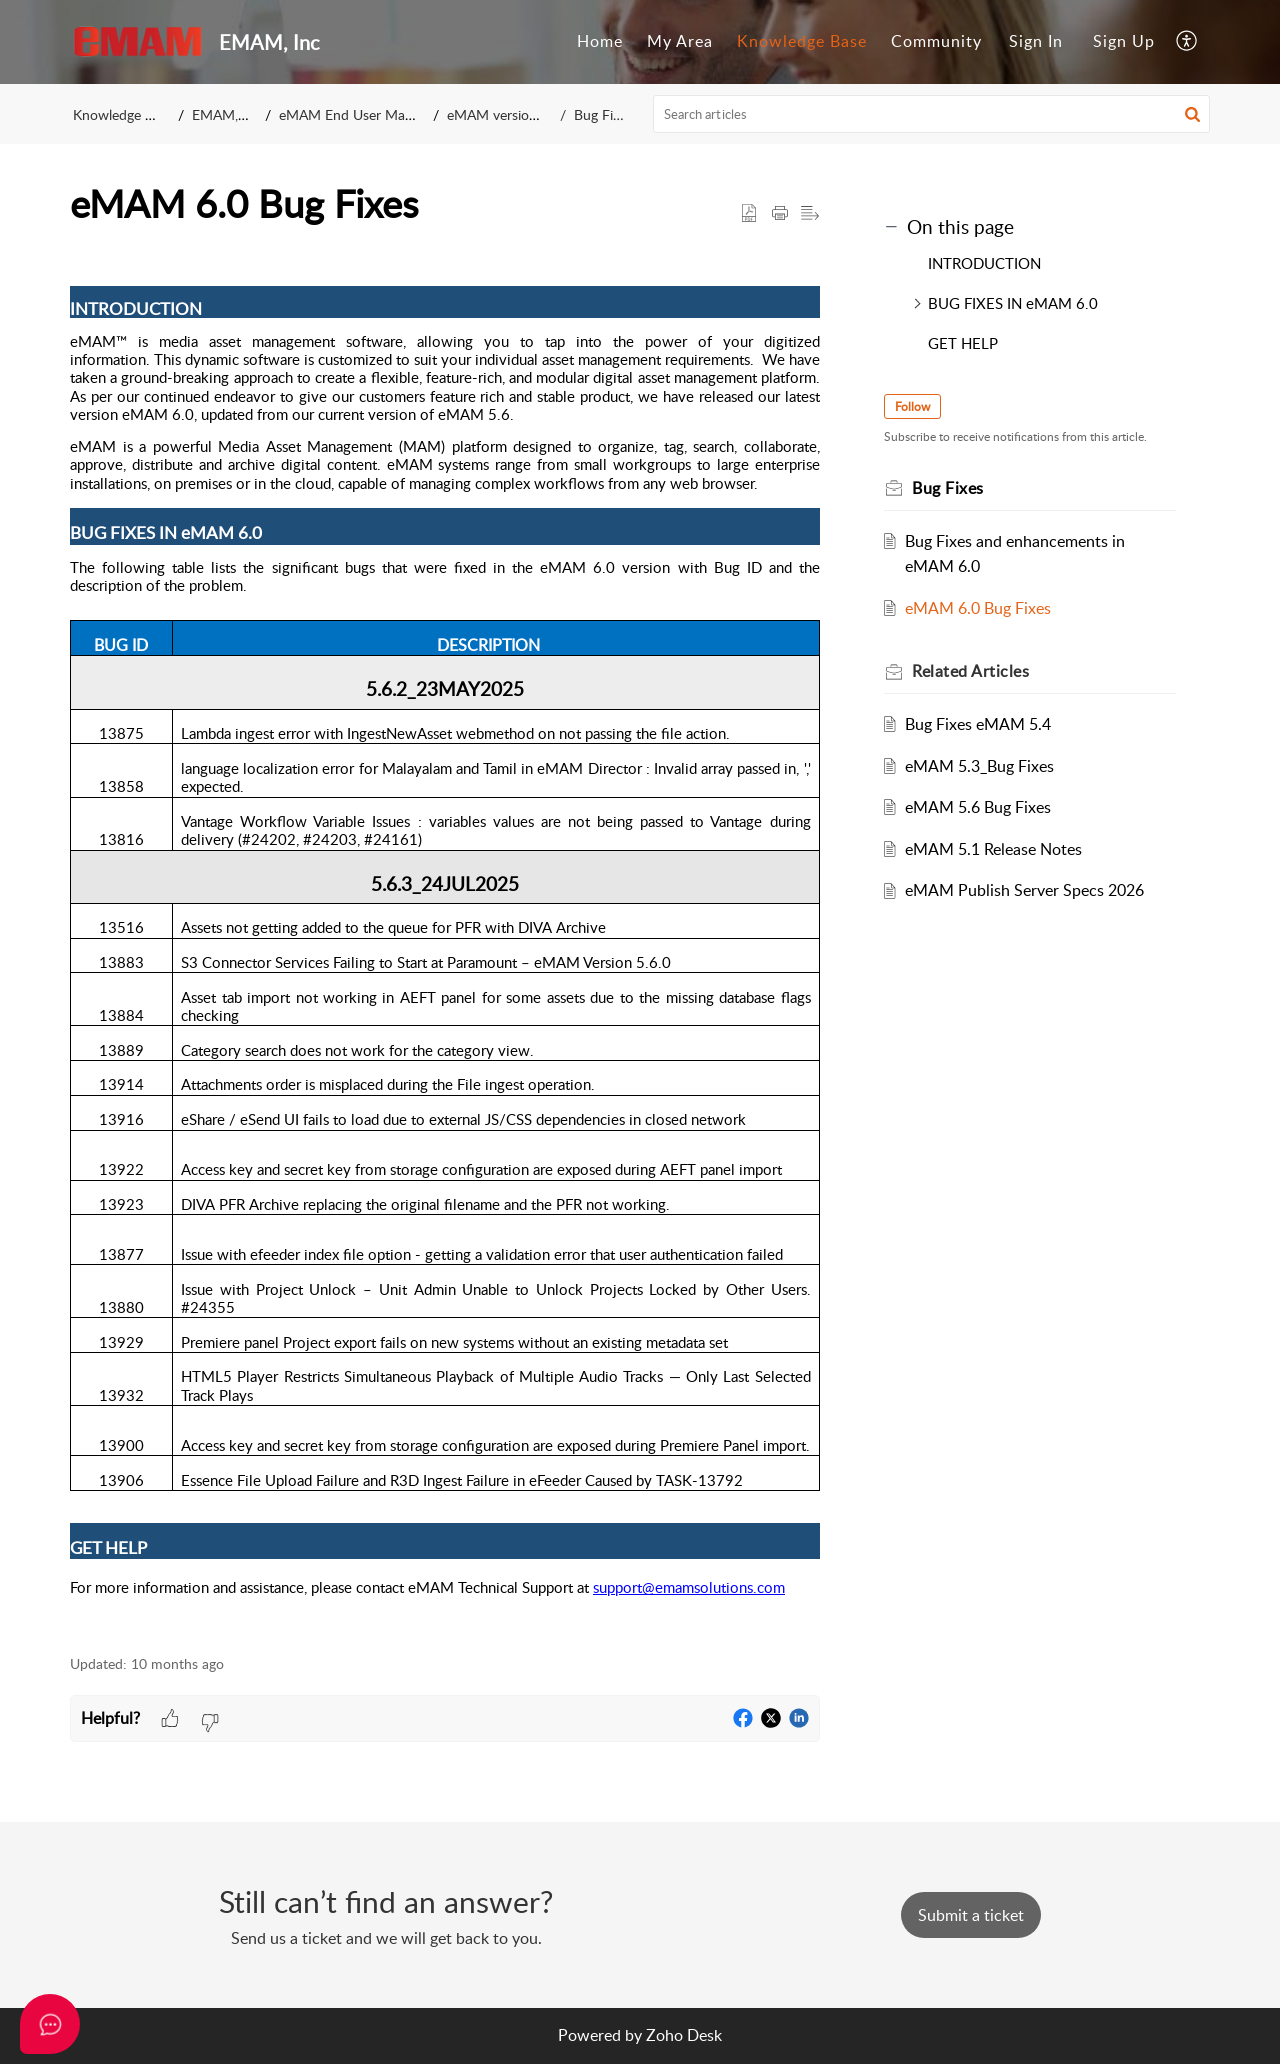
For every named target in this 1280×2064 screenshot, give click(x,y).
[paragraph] (445, 942)
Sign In (1036, 41)
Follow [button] (912, 406)
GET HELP (963, 343)
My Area (680, 41)
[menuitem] (600, 42)
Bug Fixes (603, 114)
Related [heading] (970, 671)
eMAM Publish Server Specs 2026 (1024, 890)
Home (600, 41)
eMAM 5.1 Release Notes (993, 849)
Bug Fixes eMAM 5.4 (978, 724)
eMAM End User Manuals (358, 114)
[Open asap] (50, 2024)
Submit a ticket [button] (971, 1915)
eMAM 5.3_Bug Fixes (979, 766)
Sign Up (1124, 41)
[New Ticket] (971, 1915)
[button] (1187, 42)
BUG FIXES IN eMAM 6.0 (1013, 303)
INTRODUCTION (984, 263)
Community (936, 41)
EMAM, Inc (226, 114)
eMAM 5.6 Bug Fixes (978, 807)
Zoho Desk (684, 2035)
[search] (932, 114)
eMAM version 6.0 (503, 114)
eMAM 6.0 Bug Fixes (978, 608)
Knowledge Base (802, 41)
